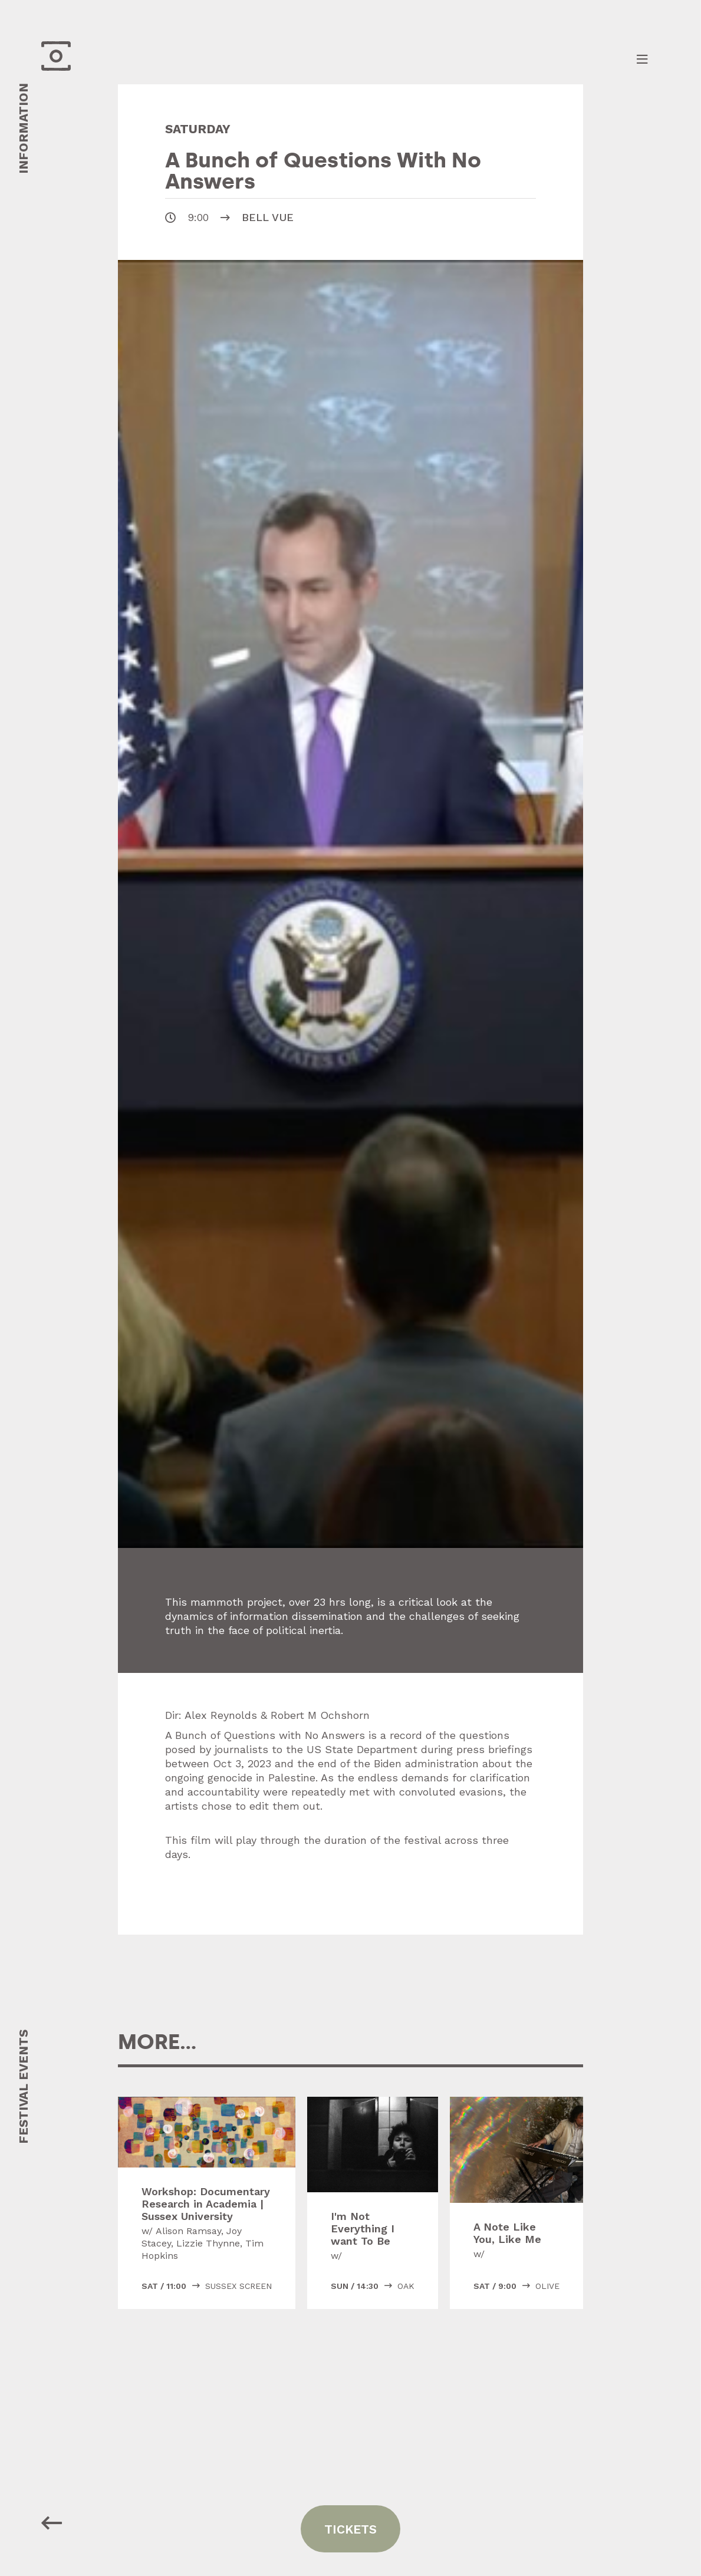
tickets (350, 2529)
